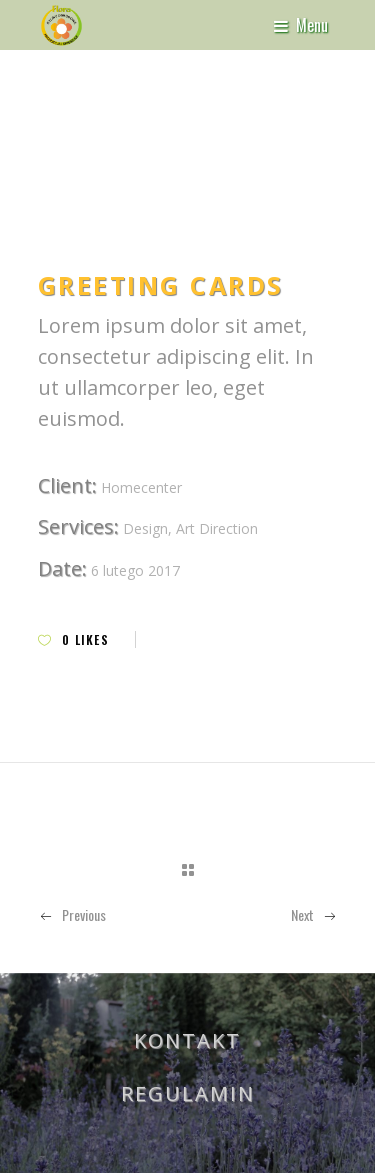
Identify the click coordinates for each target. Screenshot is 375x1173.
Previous (72, 914)
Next (314, 914)
